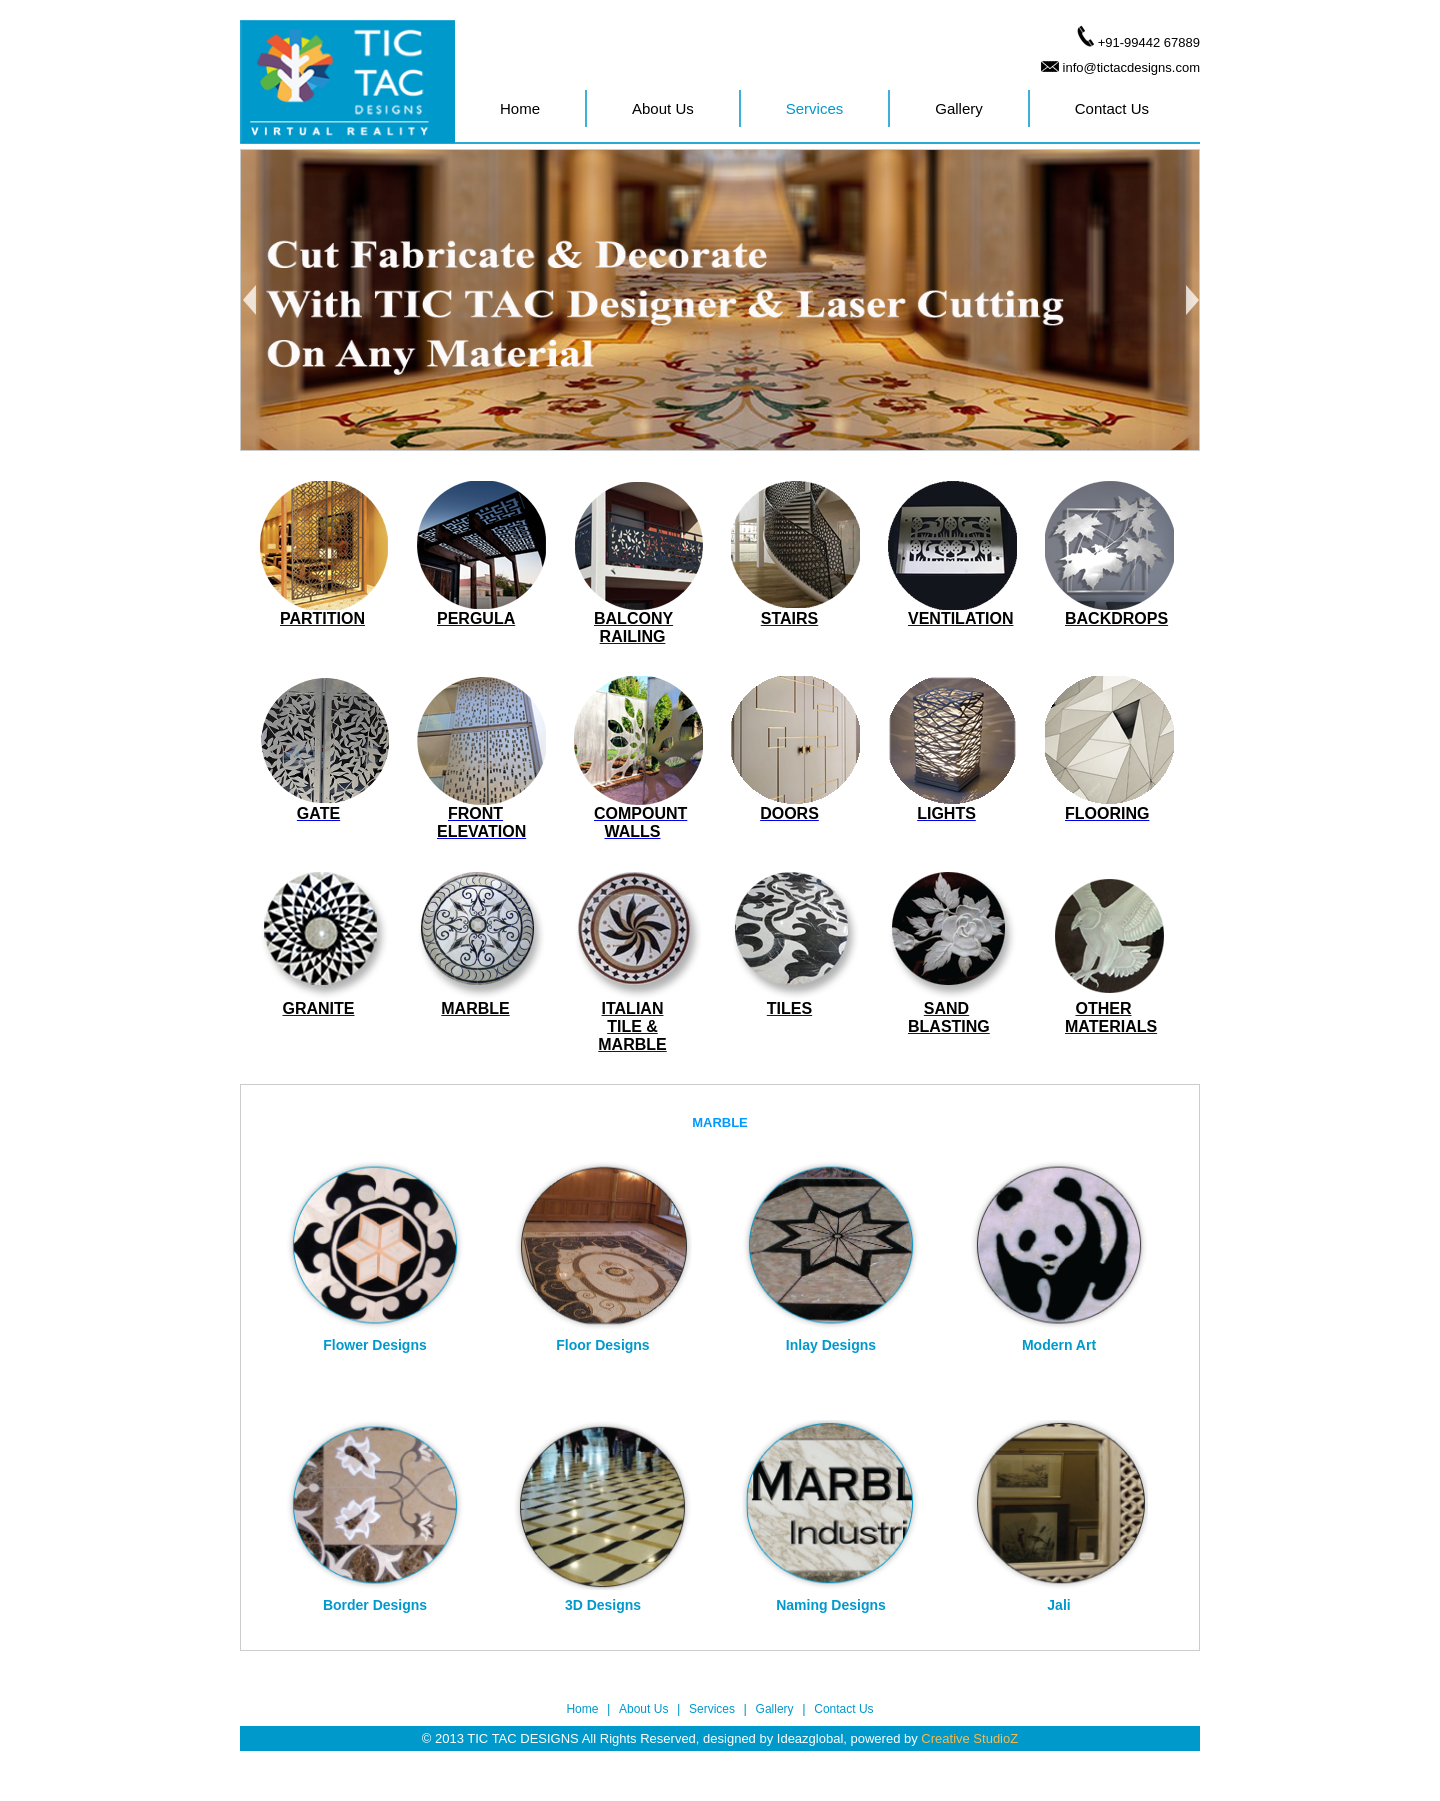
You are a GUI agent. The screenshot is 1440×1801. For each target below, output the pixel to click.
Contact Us (1112, 108)
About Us (663, 108)
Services (815, 108)
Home (520, 108)
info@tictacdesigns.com (1131, 67)
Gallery (959, 108)
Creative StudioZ (969, 1738)
